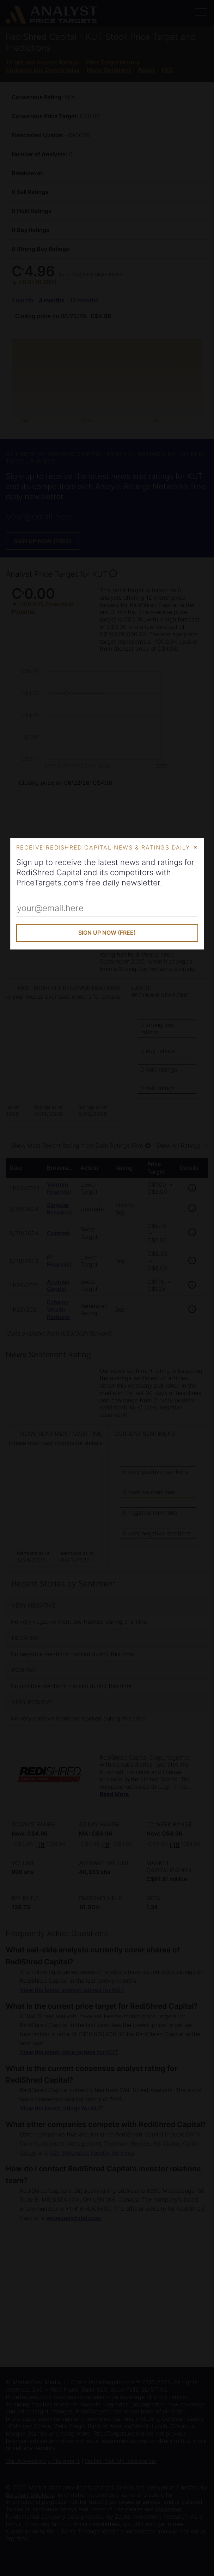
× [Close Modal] (195, 846)
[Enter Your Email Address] (107, 909)
